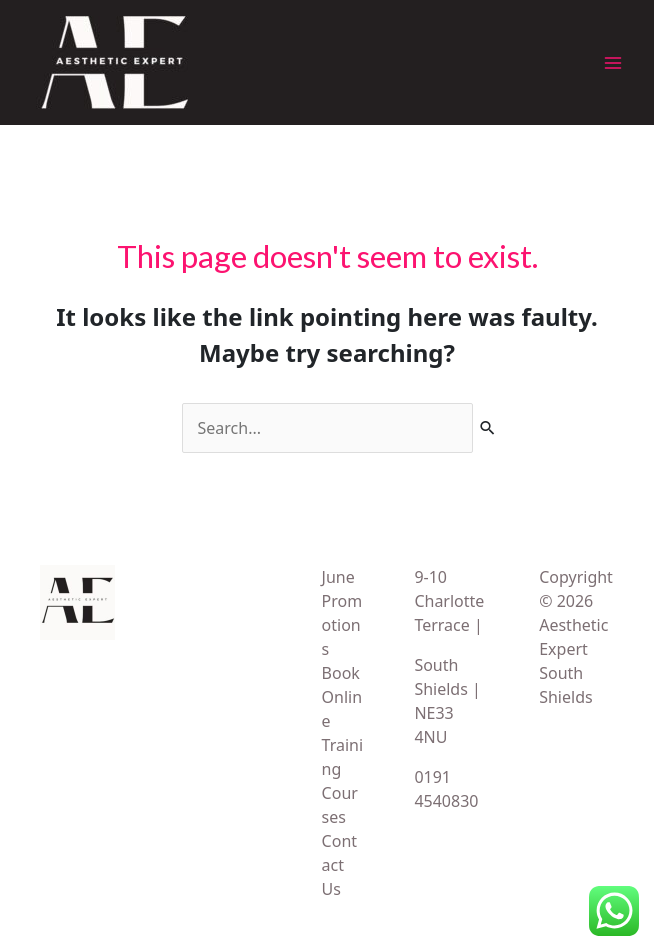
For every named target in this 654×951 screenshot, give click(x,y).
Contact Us (339, 865)
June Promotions (342, 613)
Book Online (342, 697)
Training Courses (343, 781)
